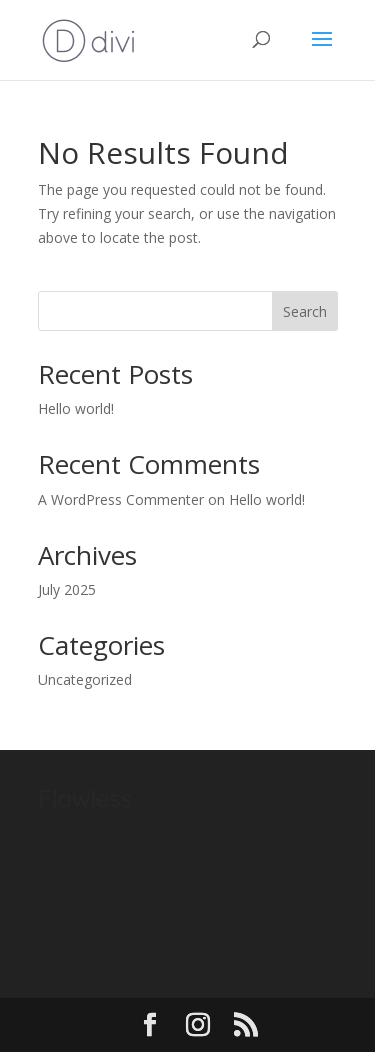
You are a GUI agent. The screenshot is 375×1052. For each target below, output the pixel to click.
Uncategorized (85, 679)
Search (305, 311)
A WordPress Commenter (121, 499)
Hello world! (76, 408)
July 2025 (67, 589)
